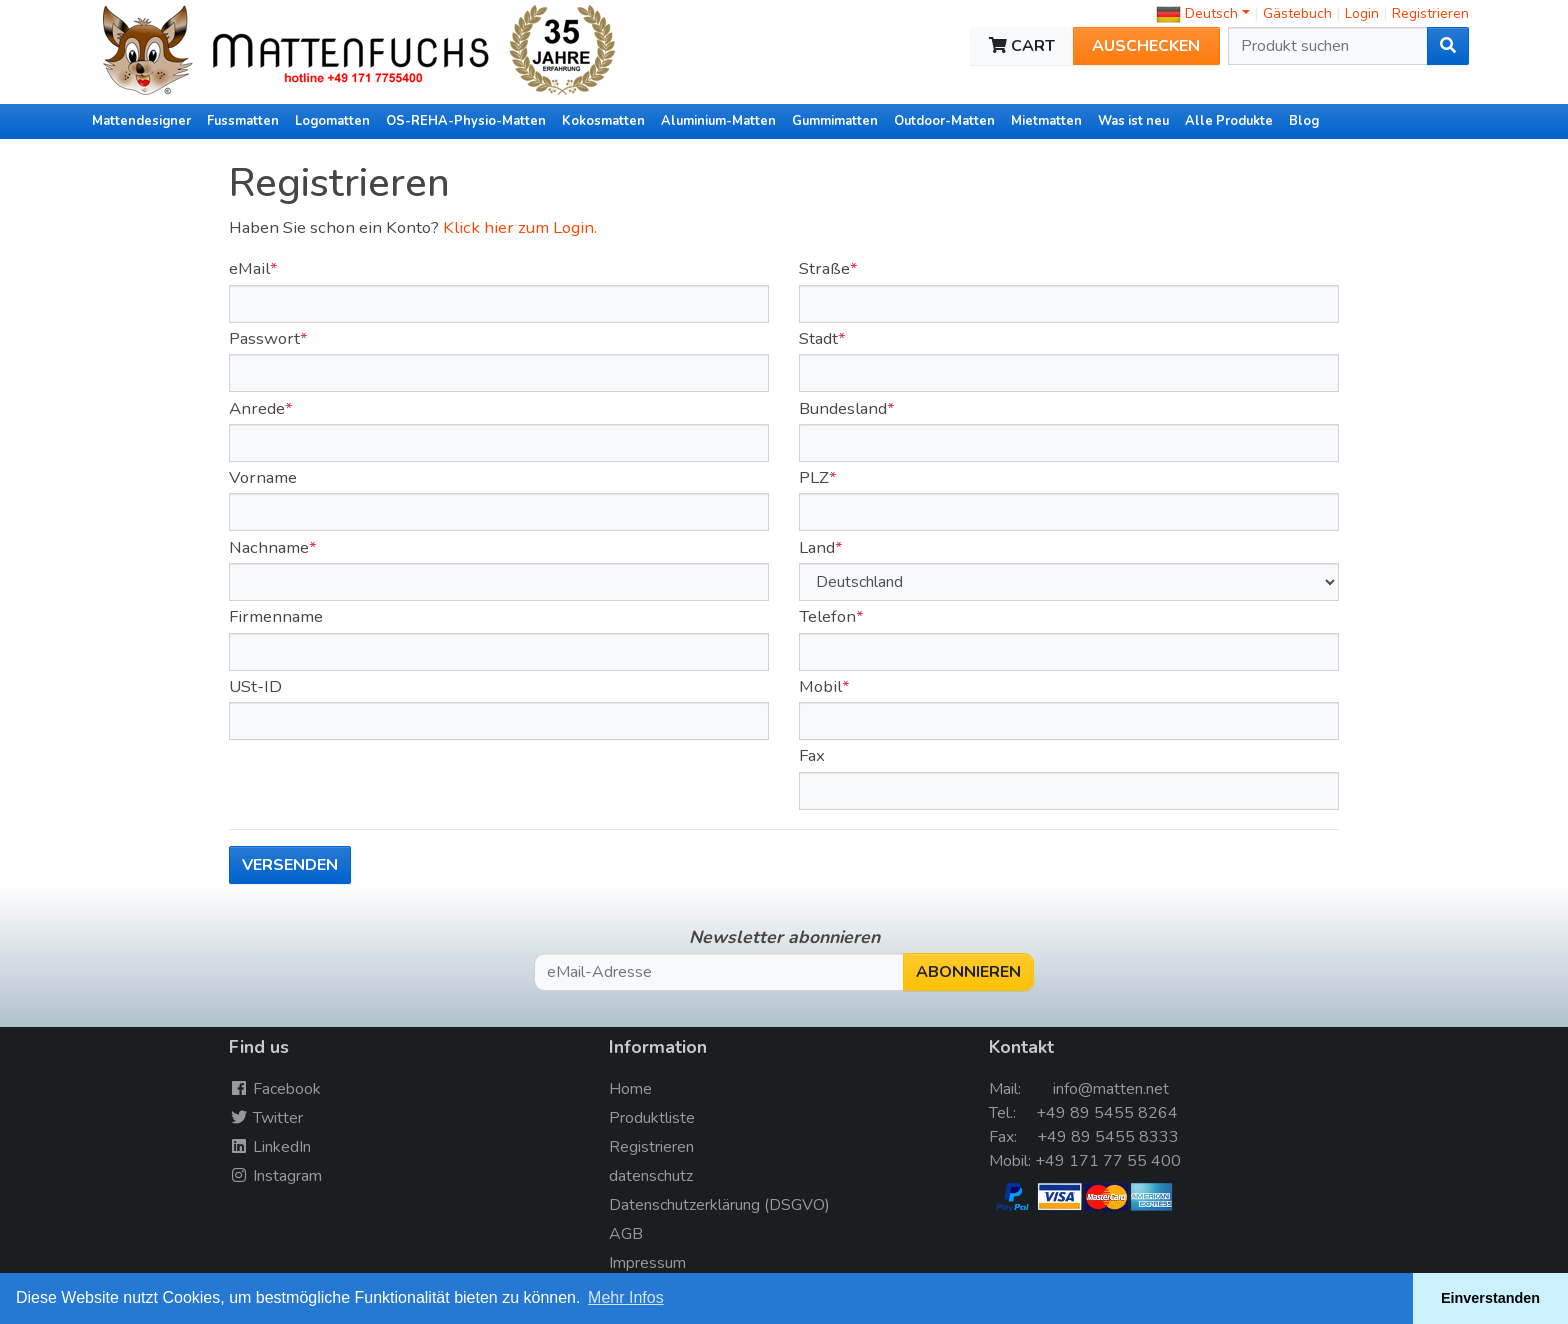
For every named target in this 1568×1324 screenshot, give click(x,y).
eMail (249, 268)
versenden (290, 865)
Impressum (647, 1263)
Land (817, 547)
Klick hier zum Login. (520, 227)
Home (630, 1089)
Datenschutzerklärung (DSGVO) (719, 1205)
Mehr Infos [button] (626, 1297)
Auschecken (1146, 46)
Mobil (820, 686)
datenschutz (651, 1176)
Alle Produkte (1229, 121)
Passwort (264, 338)
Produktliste (652, 1118)
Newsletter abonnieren (784, 937)
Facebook (275, 1089)
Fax (812, 755)
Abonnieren (968, 972)
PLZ (814, 477)
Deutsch (1197, 13)
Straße (824, 268)
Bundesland (843, 408)
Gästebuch (1299, 13)
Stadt (818, 338)
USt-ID (255, 686)
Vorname (263, 477)
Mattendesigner (141, 121)
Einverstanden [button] (1490, 1298)
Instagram (275, 1176)
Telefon (827, 616)
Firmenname (276, 616)
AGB (626, 1234)
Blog (1304, 121)
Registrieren (1430, 13)
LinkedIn (270, 1147)
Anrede (257, 408)
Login (1364, 13)
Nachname (269, 547)
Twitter (266, 1118)
